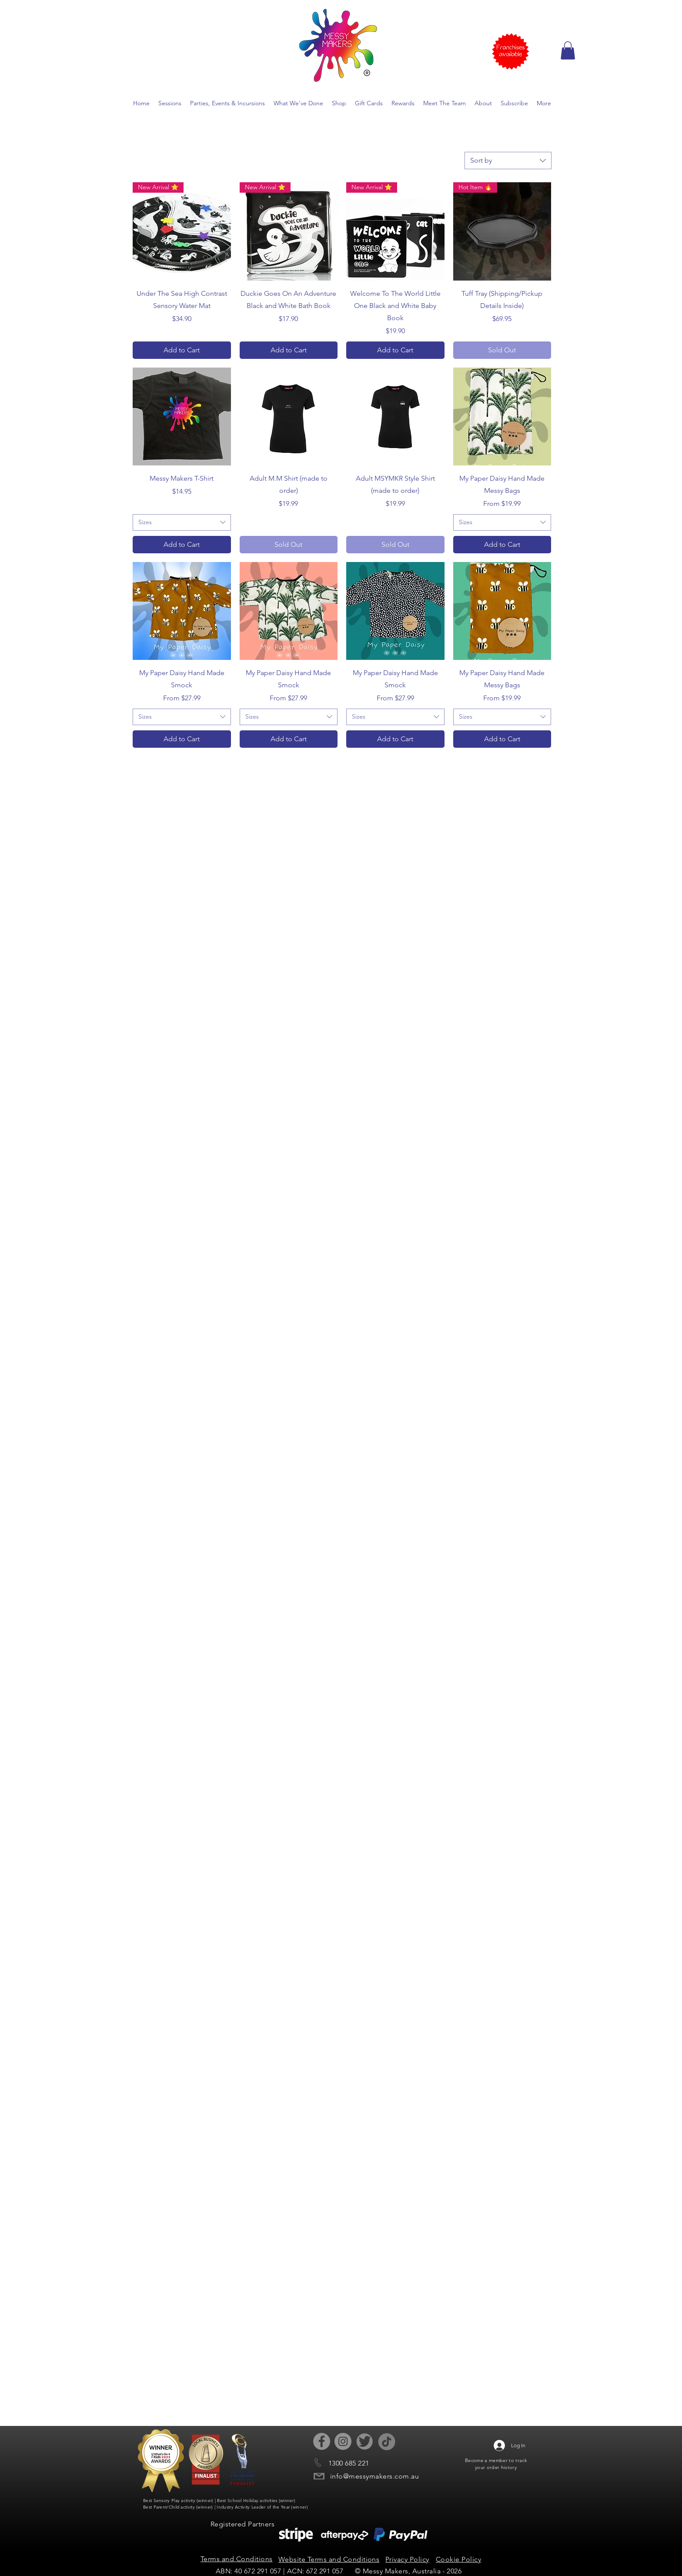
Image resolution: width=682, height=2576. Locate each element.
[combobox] (508, 160)
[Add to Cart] (182, 350)
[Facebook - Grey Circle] (321, 2441)
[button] (567, 50)
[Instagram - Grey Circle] (342, 2441)
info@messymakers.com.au (374, 2476)
